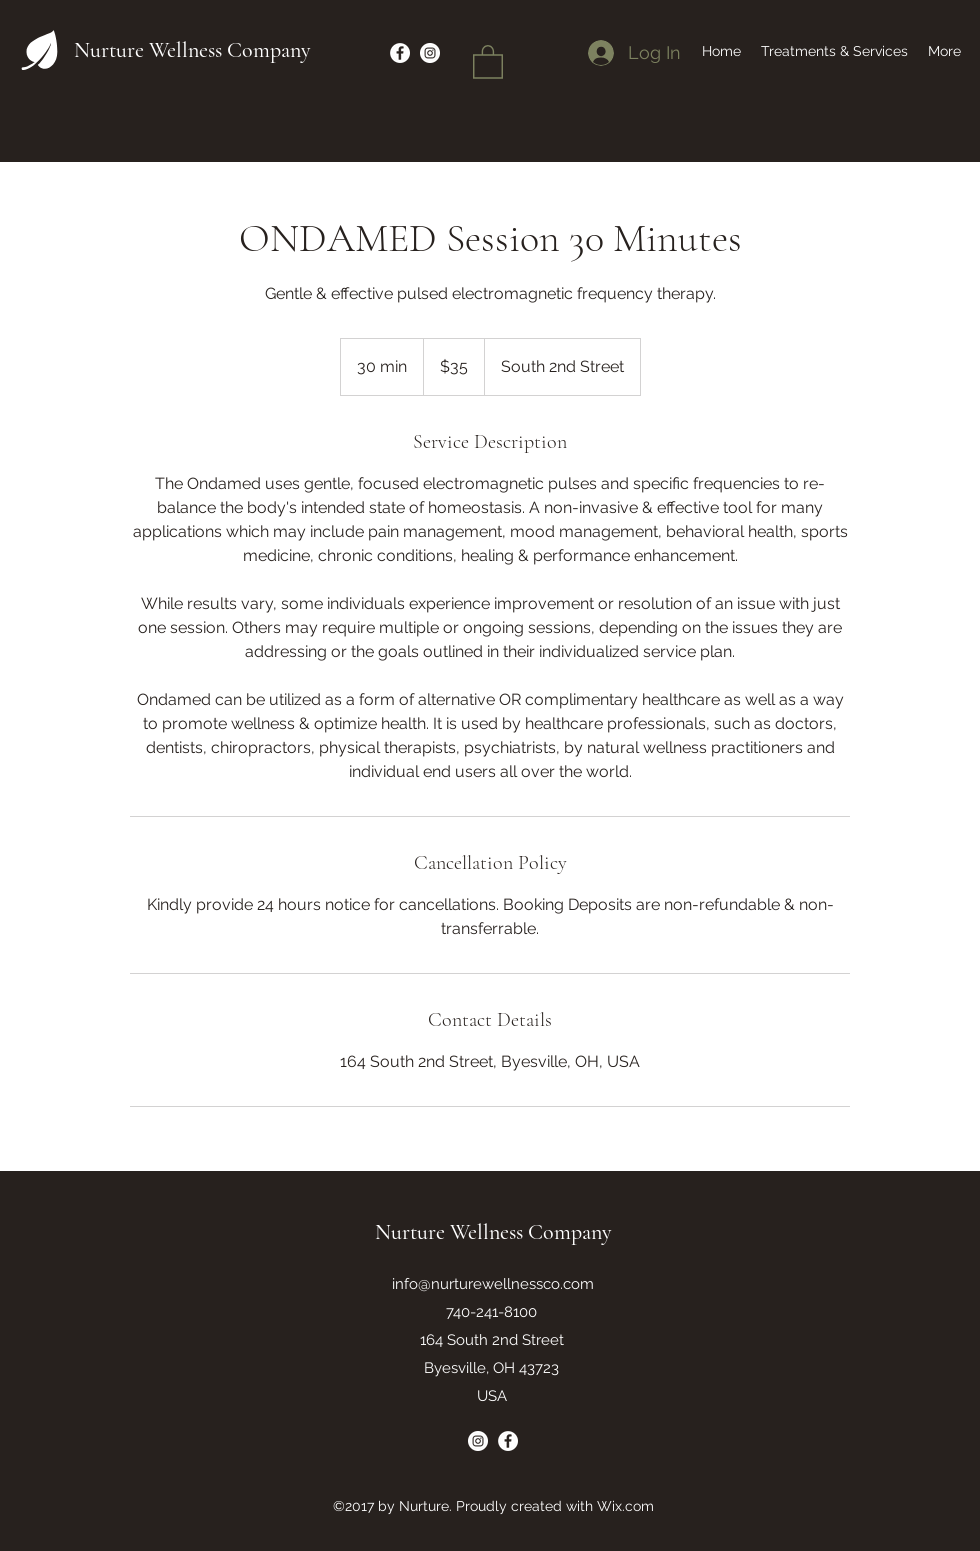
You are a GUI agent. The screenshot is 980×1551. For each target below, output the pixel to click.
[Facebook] (508, 1441)
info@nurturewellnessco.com (493, 1284)
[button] (488, 61)
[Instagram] (478, 1441)
